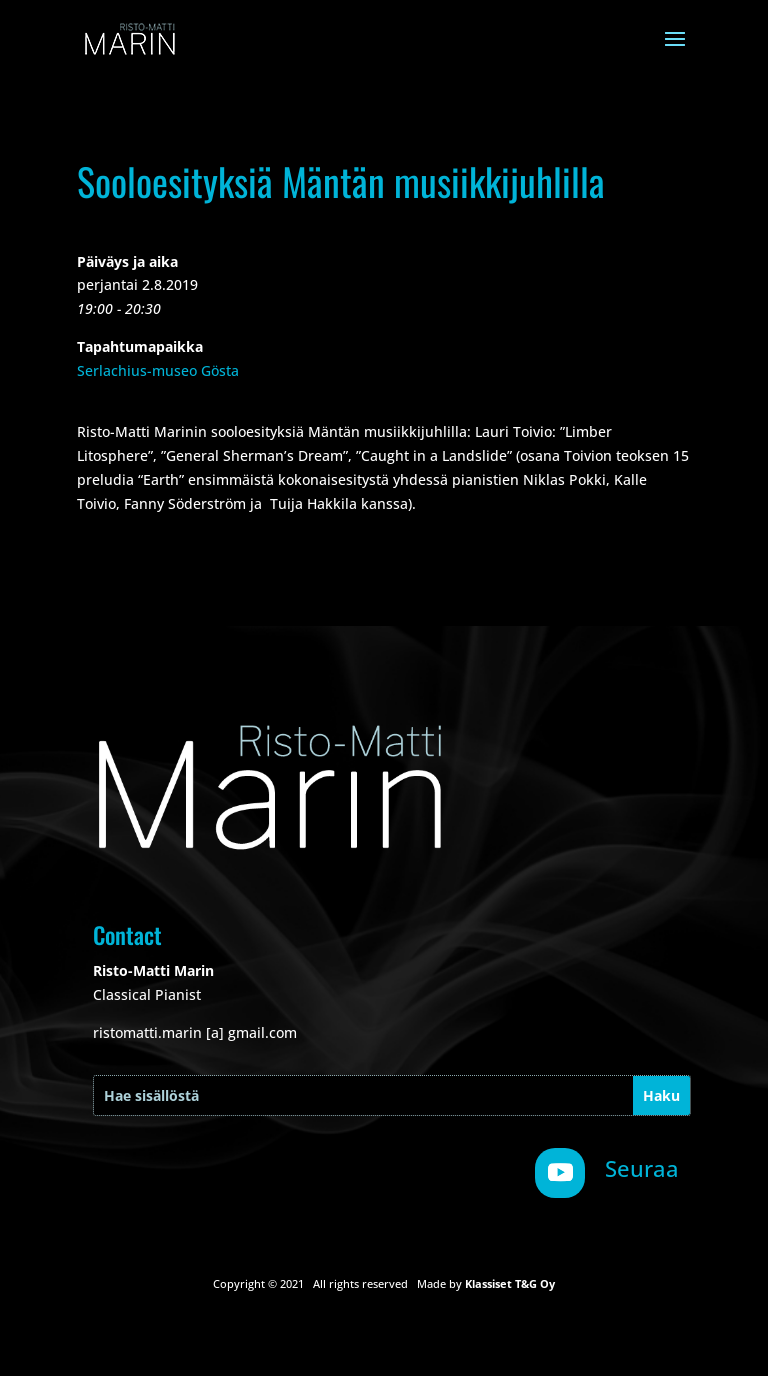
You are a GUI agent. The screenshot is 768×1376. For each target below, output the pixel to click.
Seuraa (642, 1168)
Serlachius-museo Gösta (158, 370)
